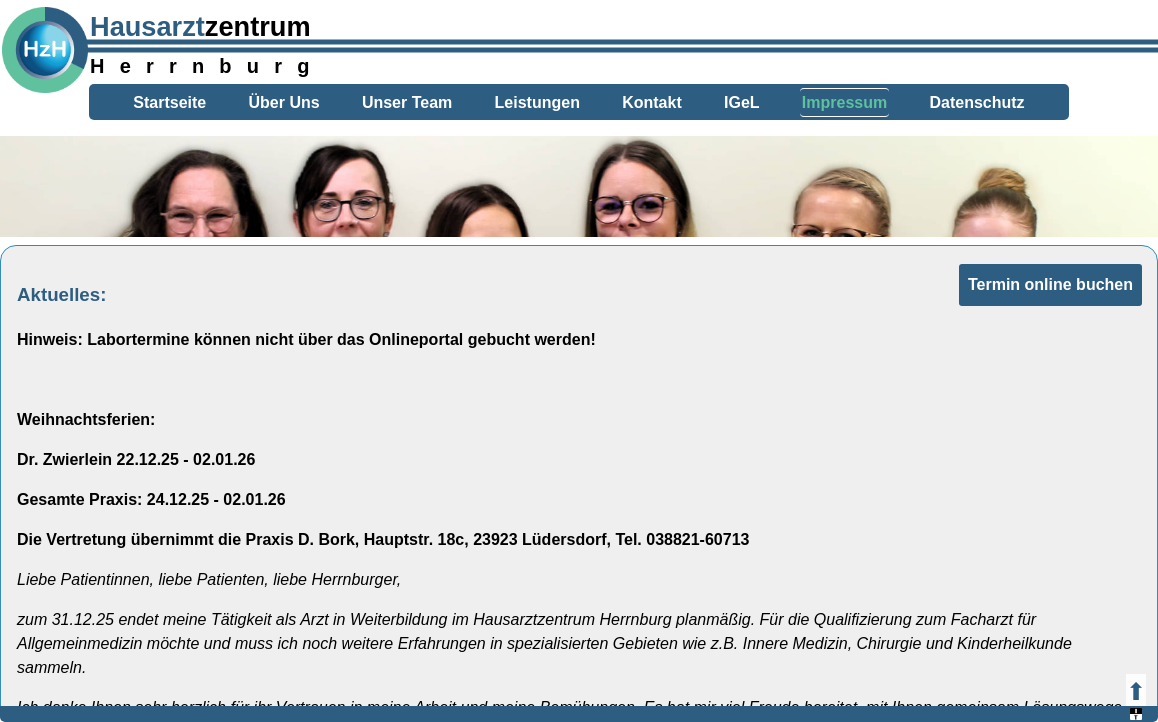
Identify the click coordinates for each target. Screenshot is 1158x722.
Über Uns (284, 102)
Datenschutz (976, 102)
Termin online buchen (1050, 284)
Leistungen (537, 102)
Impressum (844, 102)
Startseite (169, 102)
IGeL (742, 102)
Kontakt (652, 102)
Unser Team (407, 102)
